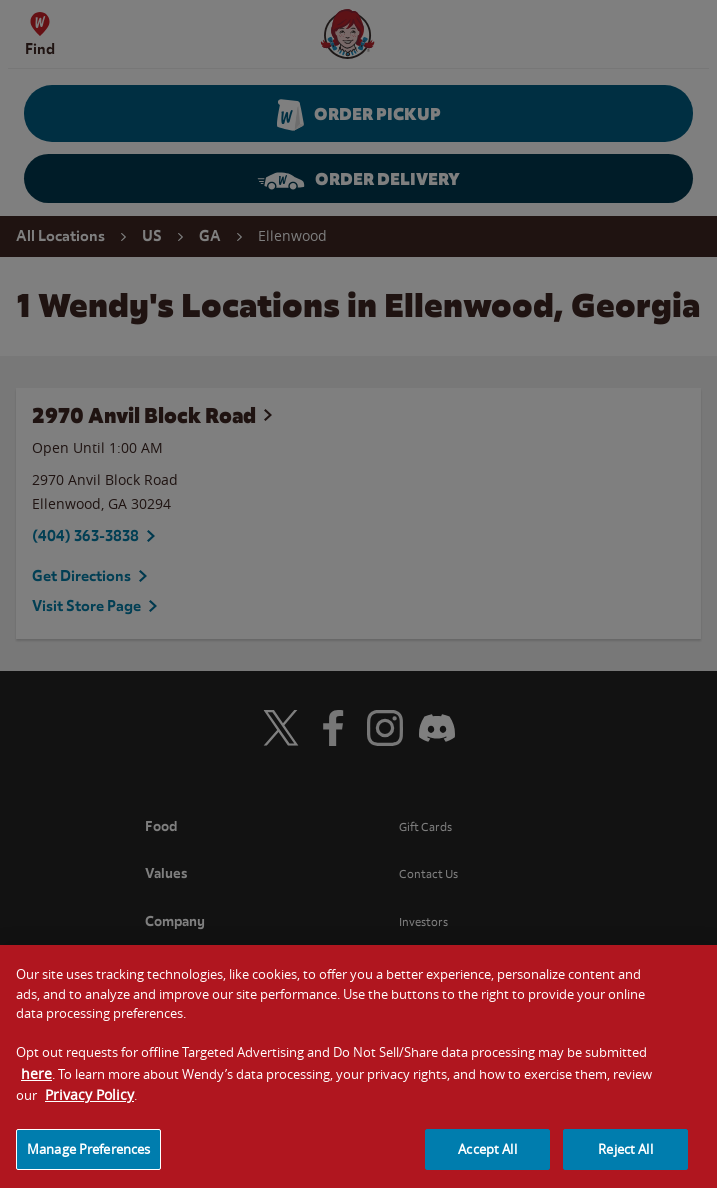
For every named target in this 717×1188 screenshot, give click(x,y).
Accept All (487, 1165)
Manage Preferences (88, 1165)
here (36, 1089)
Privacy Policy (89, 1111)
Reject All (625, 1165)
